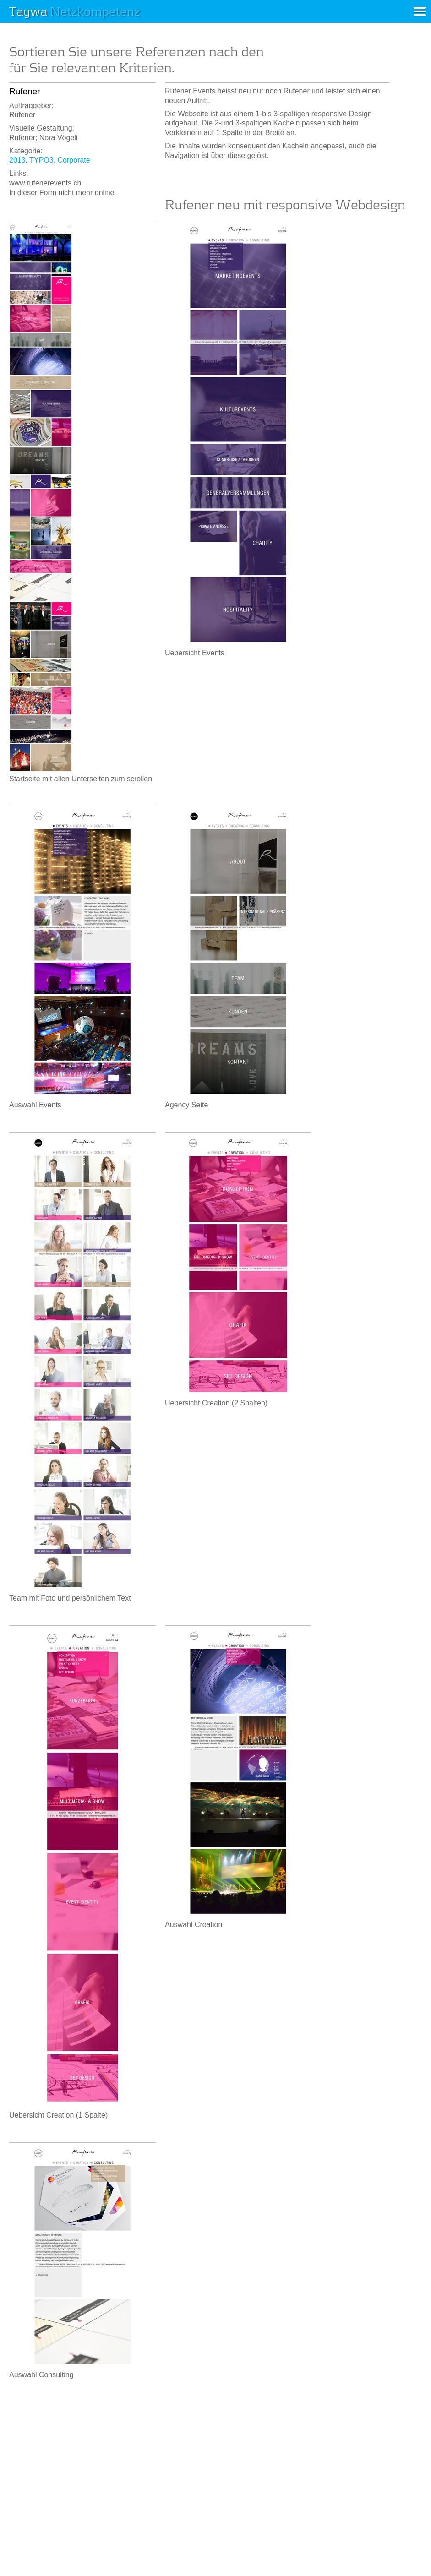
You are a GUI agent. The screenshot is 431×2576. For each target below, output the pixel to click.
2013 (17, 160)
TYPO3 (41, 160)
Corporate (74, 160)
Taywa (74, 11)
